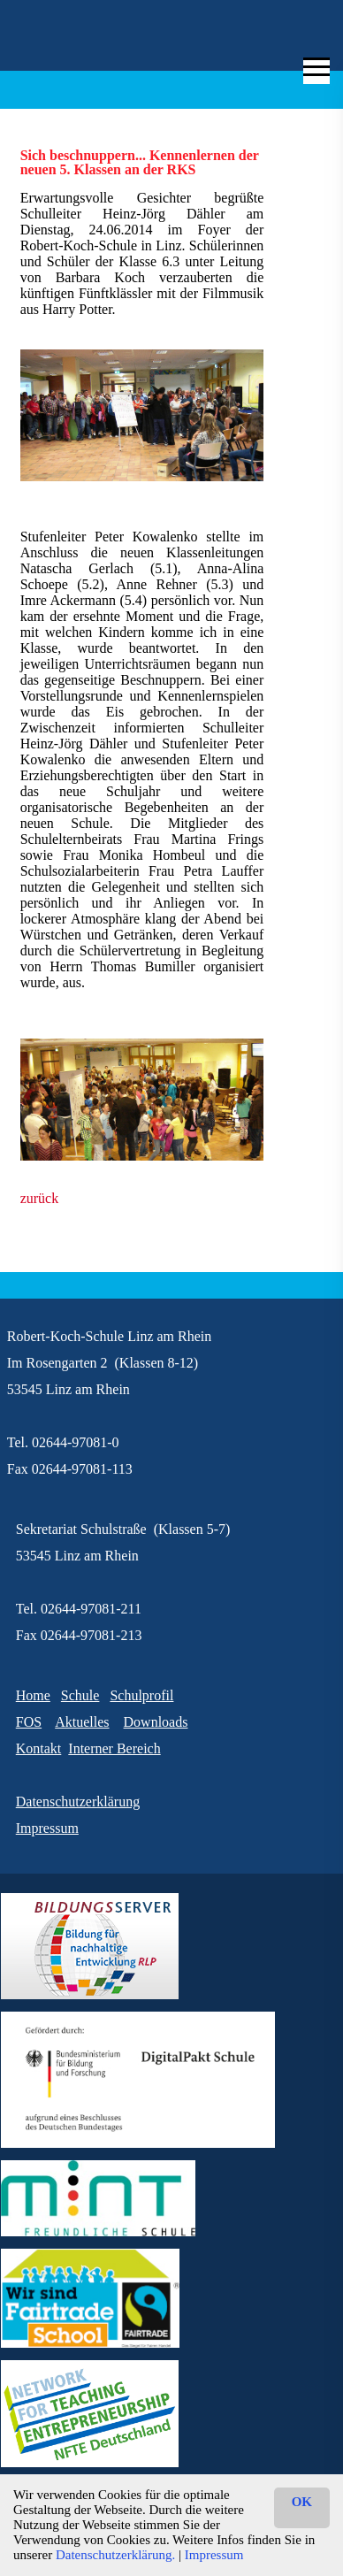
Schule (80, 1695)
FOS (29, 1721)
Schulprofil (141, 1695)
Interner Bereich (114, 1748)
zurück (39, 1198)
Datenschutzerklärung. (115, 2555)
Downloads (156, 1721)
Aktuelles (82, 1721)
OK (302, 2502)
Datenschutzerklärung (78, 1801)
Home (33, 1695)
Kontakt (39, 1748)
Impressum (214, 2555)
